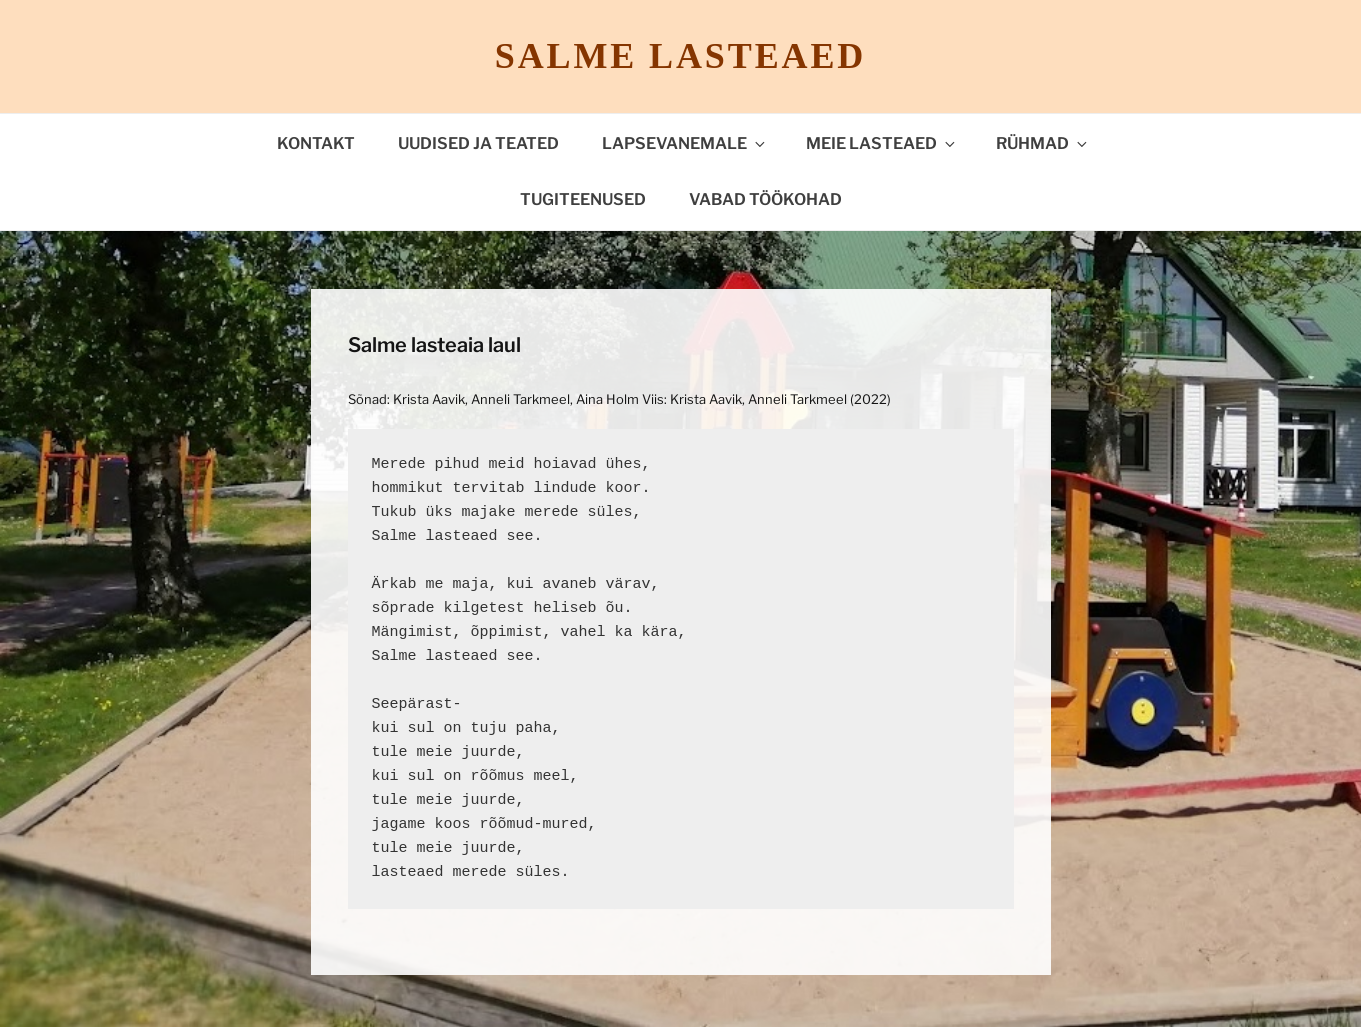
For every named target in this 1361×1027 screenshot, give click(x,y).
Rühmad (1043, 143)
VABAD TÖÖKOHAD (765, 199)
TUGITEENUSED (583, 199)
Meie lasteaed (882, 143)
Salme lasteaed (680, 56)
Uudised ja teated (478, 143)
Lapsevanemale (685, 143)
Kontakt (316, 143)
